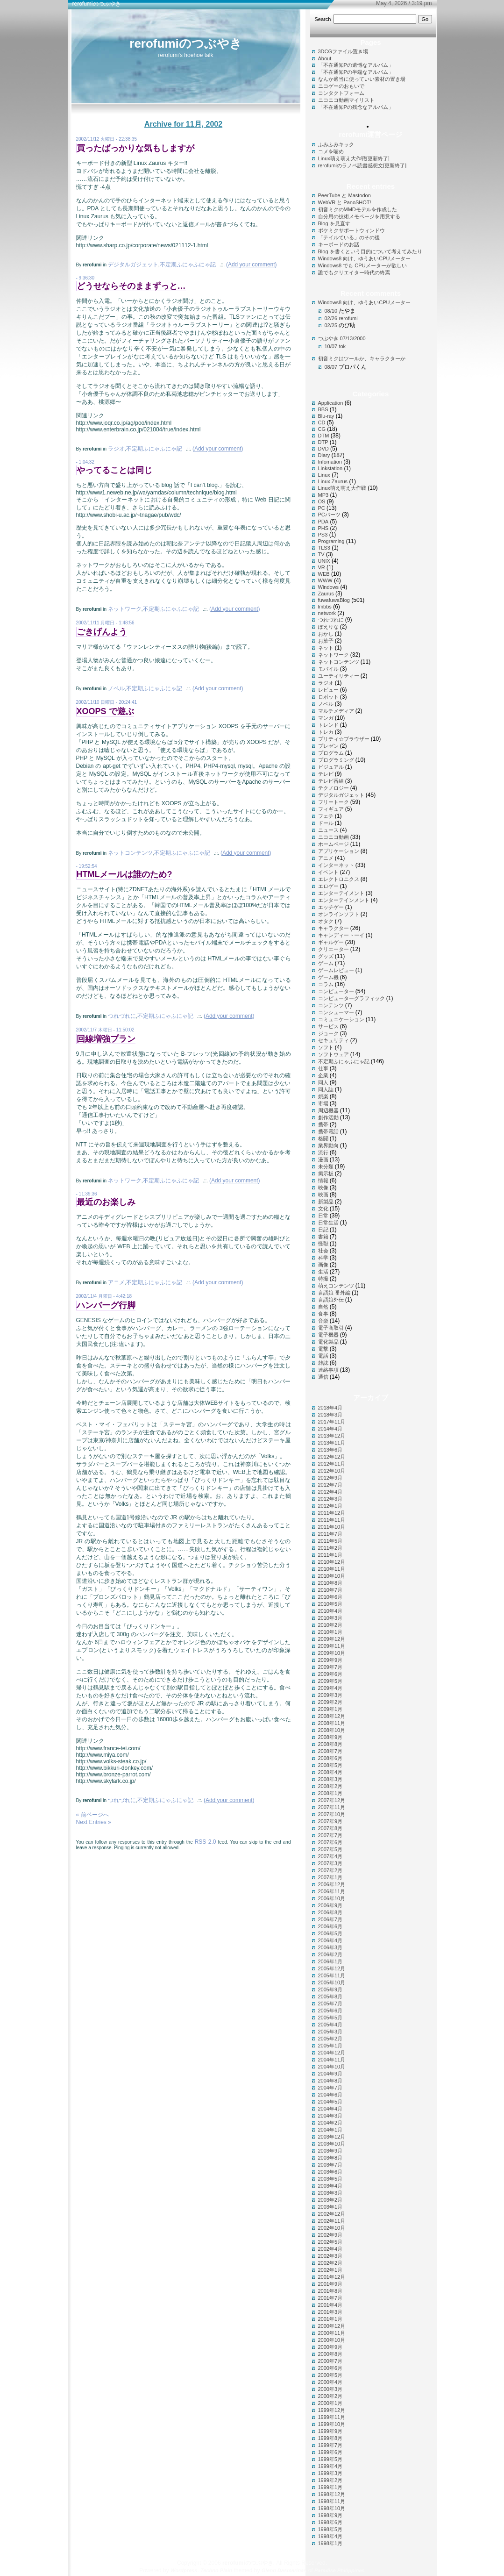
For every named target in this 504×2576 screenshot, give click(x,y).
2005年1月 (330, 2045)
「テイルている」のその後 (349, 237)
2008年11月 (332, 1723)
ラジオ (116, 448)
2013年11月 (332, 1442)
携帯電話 (328, 1131)
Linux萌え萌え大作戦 (342, 488)
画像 (323, 1264)
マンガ (326, 718)
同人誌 (326, 1089)
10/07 (331, 346)
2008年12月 (332, 1716)
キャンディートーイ (341, 935)
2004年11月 (332, 2059)
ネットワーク (125, 609)
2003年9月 (330, 2151)
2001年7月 (330, 2298)
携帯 (323, 1124)
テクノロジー (333, 788)
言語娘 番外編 (334, 1292)
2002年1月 (330, 2270)
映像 (323, 1187)
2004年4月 (330, 2108)
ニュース (328, 830)
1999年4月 (330, 2466)
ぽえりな (328, 627)
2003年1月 (330, 2207)
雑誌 (323, 1363)
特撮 (323, 1278)
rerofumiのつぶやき (185, 43)
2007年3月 (330, 1863)
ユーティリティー (338, 676)
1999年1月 (330, 2487)
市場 (323, 1103)
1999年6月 (330, 2452)
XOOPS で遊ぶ (105, 711)
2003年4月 (330, 2186)
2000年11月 (332, 2333)
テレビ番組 (331, 781)
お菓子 (326, 641)
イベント (328, 872)
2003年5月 (330, 2179)
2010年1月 (330, 1632)
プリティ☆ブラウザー (343, 739)
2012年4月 (330, 1492)
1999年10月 (332, 2424)
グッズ (326, 956)
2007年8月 (330, 1828)
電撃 (323, 1349)
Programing (331, 541)
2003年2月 (330, 2200)
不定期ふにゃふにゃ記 (188, 264)
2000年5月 (330, 2375)
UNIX (324, 561)
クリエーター (333, 949)
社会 (323, 1250)
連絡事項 (328, 1370)
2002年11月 (332, 2221)
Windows (328, 587)
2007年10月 (332, 1814)
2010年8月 (330, 1583)
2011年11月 (332, 1520)
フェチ (326, 816)
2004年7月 (330, 2087)
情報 (323, 1180)
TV (321, 554)
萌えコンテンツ (336, 1285)
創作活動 (328, 1117)
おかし (326, 634)
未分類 (326, 1166)
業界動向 (328, 1145)
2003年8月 (330, 2158)
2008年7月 (330, 1751)
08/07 (331, 367)
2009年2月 (330, 1702)
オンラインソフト (338, 914)
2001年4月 (330, 2305)
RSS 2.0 (205, 1842)
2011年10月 (332, 1527)
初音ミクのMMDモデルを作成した (357, 209)
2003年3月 (330, 2193)
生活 (323, 1271)
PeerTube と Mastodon (344, 195)
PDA (323, 521)
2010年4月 (330, 1611)
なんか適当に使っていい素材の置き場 (361, 79)
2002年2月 (330, 2263)
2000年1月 (330, 2403)
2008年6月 (330, 1758)
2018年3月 (330, 1414)
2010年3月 (330, 1618)
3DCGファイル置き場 (343, 51)
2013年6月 (330, 1450)
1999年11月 (332, 2417)
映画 (323, 1194)
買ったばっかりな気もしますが (135, 148)
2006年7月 (330, 1919)
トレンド (328, 725)
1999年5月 (330, 2459)
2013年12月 (332, 1435)
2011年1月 (330, 1555)
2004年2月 (330, 2122)
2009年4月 (330, 1688)
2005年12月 (332, 1968)
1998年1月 (330, 2543)
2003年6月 (330, 2172)
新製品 (326, 1201)
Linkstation (330, 468)
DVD (323, 448)
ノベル (116, 688)
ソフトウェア (333, 1054)
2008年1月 (330, 1793)
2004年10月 (332, 2066)
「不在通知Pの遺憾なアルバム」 (355, 65)
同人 (323, 1082)
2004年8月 (330, 2080)
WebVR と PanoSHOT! (344, 202)
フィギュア (331, 809)
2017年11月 (332, 1421)
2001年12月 (332, 2277)
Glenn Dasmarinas (284, 2570)
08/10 (331, 311)
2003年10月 (332, 2144)
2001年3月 (330, 2312)
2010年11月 (332, 1569)
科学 (323, 1257)
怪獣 (323, 1243)
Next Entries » (93, 1822)
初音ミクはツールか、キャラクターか (361, 358)
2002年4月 (330, 2249)
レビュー (328, 690)
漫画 (323, 1159)
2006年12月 (332, 1884)
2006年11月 (332, 1891)
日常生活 (328, 1222)
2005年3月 (330, 2031)
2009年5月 (330, 1681)
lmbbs (325, 606)
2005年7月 (330, 2003)
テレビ (326, 774)
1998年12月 (332, 2494)
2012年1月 (330, 1506)
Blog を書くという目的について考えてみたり (370, 251)
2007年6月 (330, 1842)
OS (322, 501)
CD (322, 422)
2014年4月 (330, 1428)
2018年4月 (330, 1407)
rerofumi (348, 318)
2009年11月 (332, 1646)
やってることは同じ (114, 470)
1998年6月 (330, 2522)
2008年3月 (330, 1779)
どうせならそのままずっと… (131, 286)
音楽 (323, 1321)
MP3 (323, 495)
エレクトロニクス (338, 879)
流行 (323, 1152)
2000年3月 (330, 2389)
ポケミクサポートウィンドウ (351, 230)
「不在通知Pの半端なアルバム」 (355, 72)
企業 (323, 1075)
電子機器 (328, 1335)
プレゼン (328, 746)
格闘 (323, 1138)
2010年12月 (332, 1562)
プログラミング (336, 760)
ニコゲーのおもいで (341, 86)
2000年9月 (330, 2347)
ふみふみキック (336, 144)
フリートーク (333, 802)
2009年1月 (330, 1709)
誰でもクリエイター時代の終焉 (354, 272)
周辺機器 (328, 1110)
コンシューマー (336, 1012)
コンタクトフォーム (341, 93)
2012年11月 (332, 1464)
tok (342, 346)
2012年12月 (332, 1457)
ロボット (328, 697)
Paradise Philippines (339, 2570)
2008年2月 (330, 1786)
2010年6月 (330, 1597)
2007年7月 (330, 1835)
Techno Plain (216, 2570)
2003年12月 (332, 2137)
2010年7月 (330, 1590)
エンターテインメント (343, 900)
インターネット (336, 865)
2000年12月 (332, 2326)
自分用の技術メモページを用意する (359, 216)
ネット (326, 648)
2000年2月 (330, 2396)
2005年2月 (330, 2038)
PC (321, 508)
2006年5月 (330, 1933)
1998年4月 (330, 2536)
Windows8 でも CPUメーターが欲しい (362, 265)
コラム (326, 984)
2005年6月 (330, 2010)
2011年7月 (330, 1534)
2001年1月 (330, 2319)
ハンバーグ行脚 (106, 1305)
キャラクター (333, 928)
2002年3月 (330, 2256)
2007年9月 (330, 1821)
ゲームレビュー (336, 970)
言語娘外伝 (331, 1299)
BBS (323, 409)
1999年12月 (332, 2410)
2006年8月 (330, 1912)
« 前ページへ (92, 1814)
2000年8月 (330, 2354)
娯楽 (323, 1096)
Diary (324, 455)
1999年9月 (330, 2431)
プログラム (331, 753)
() (251, 264)
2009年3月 (330, 1695)
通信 (323, 1377)
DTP (323, 442)
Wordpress (183, 2570)
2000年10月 (332, 2340)
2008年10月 (332, 1730)
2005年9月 (330, 1989)
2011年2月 (330, 1548)
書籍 (323, 1236)
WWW (325, 580)
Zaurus (326, 593)
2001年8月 (330, 2291)
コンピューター (336, 991)
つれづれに (122, 1016)
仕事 (323, 1068)
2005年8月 (330, 1996)
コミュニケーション (341, 1019)
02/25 (331, 325)
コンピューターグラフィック (351, 998)
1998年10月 (332, 2508)
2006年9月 (330, 1905)
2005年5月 (330, 2017)
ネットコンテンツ (130, 853)
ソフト (326, 1047)
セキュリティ (333, 1040)
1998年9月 (330, 2515)
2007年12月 (332, 1800)
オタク (326, 921)
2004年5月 (330, 2101)
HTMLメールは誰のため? (124, 874)
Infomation (330, 462)
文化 (323, 1208)
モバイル (328, 669)
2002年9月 (330, 2235)
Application (330, 403)
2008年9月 (330, 1737)
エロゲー (328, 886)
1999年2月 (330, 2480)
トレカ (326, 732)
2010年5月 (330, 1604)
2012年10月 (332, 1471)
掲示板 (326, 1173)
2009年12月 (332, 1639)
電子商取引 (331, 1328)
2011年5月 (330, 1541)
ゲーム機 (328, 977)
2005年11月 (332, 1975)
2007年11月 (332, 1807)
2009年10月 (332, 1653)
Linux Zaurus (333, 481)
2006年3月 (330, 1947)
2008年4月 (330, 1772)
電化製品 (328, 1342)
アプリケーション (338, 851)
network (327, 613)
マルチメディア (336, 711)
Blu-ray (326, 416)
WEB (324, 574)
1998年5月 (330, 2529)
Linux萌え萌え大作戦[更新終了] (354, 158)
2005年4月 (330, 2024)
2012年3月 (330, 1499)
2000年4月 (330, 2382)
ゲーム (326, 963)
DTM (323, 435)
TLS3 (324, 548)
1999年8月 (330, 2438)
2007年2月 (330, 1870)
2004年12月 (332, 2052)
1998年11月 (332, 2501)
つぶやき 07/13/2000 (342, 338)
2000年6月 (330, 2368)
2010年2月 (330, 1625)
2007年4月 (330, 1856)
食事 (323, 1314)
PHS (323, 528)
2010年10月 (332, 1576)
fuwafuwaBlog (334, 600)
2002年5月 (330, 2242)
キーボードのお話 (338, 244)
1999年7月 (330, 2445)
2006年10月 (332, 1898)
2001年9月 (330, 2284)
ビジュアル (331, 767)
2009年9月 (330, 1660)
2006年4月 (330, 1940)
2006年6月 (330, 1926)
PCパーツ (329, 514)
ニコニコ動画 (333, 837)
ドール (326, 823)
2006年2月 (330, 1954)
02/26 (331, 318)
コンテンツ (331, 1005)
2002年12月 (332, 2214)
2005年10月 (332, 1982)
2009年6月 (330, 1674)
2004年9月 (330, 2073)
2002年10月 (332, 2228)
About (325, 58)
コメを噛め (331, 151)
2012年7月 (330, 1485)
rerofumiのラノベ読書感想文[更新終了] (362, 165)
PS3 (323, 534)
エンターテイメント (341, 893)
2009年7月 (330, 1667)
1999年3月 (330, 2473)
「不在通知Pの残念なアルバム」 (355, 107)
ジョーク (328, 1033)
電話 (323, 1356)
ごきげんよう (102, 632)
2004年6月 (330, 2094)
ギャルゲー (331, 942)
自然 (323, 1306)
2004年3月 (330, 2115)
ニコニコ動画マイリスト (346, 100)
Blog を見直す (334, 223)
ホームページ (333, 844)
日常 (323, 1215)
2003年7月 (330, 2165)
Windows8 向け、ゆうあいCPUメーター (364, 258)
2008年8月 (330, 1744)
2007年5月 (330, 1849)
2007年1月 (330, 1877)
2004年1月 (330, 2129)
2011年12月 (332, 1513)
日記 (323, 1229)
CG (322, 429)
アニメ (116, 1282)
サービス (328, 1026)
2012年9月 (330, 1478)
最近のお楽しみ (106, 1202)
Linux (324, 475)
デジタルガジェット (133, 264)
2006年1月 (330, 1961)
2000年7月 (330, 2361)
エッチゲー (331, 907)
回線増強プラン (106, 1039)
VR (321, 567)
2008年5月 (330, 1765)
